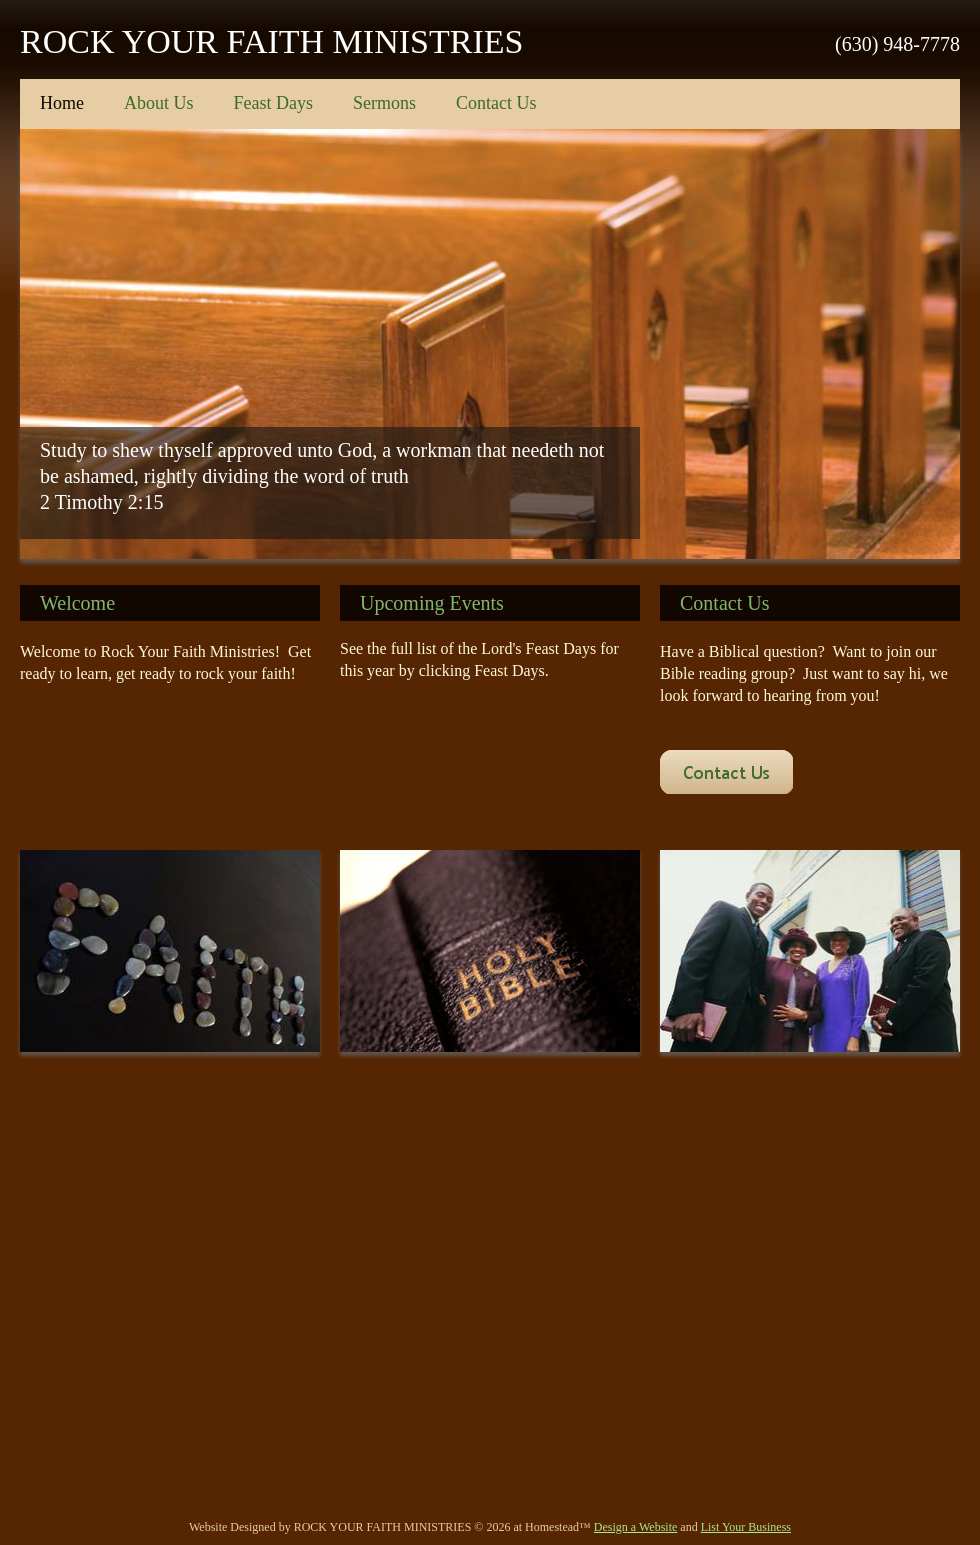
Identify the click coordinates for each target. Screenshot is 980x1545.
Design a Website (635, 1527)
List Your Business (746, 1527)
